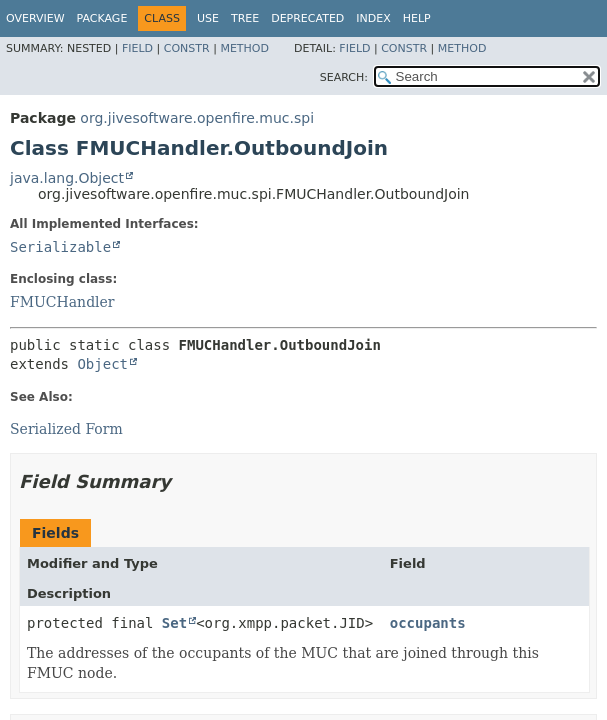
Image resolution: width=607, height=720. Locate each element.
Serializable (60, 247)
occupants (428, 623)
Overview (35, 18)
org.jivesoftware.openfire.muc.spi (197, 118)
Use (208, 18)
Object (102, 364)
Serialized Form (66, 429)
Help (417, 18)
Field (137, 48)
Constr (187, 48)
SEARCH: (344, 77)
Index (373, 18)
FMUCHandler (62, 302)
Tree (245, 18)
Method (244, 48)
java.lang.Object (67, 178)
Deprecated (307, 18)
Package (102, 18)
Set (174, 623)
